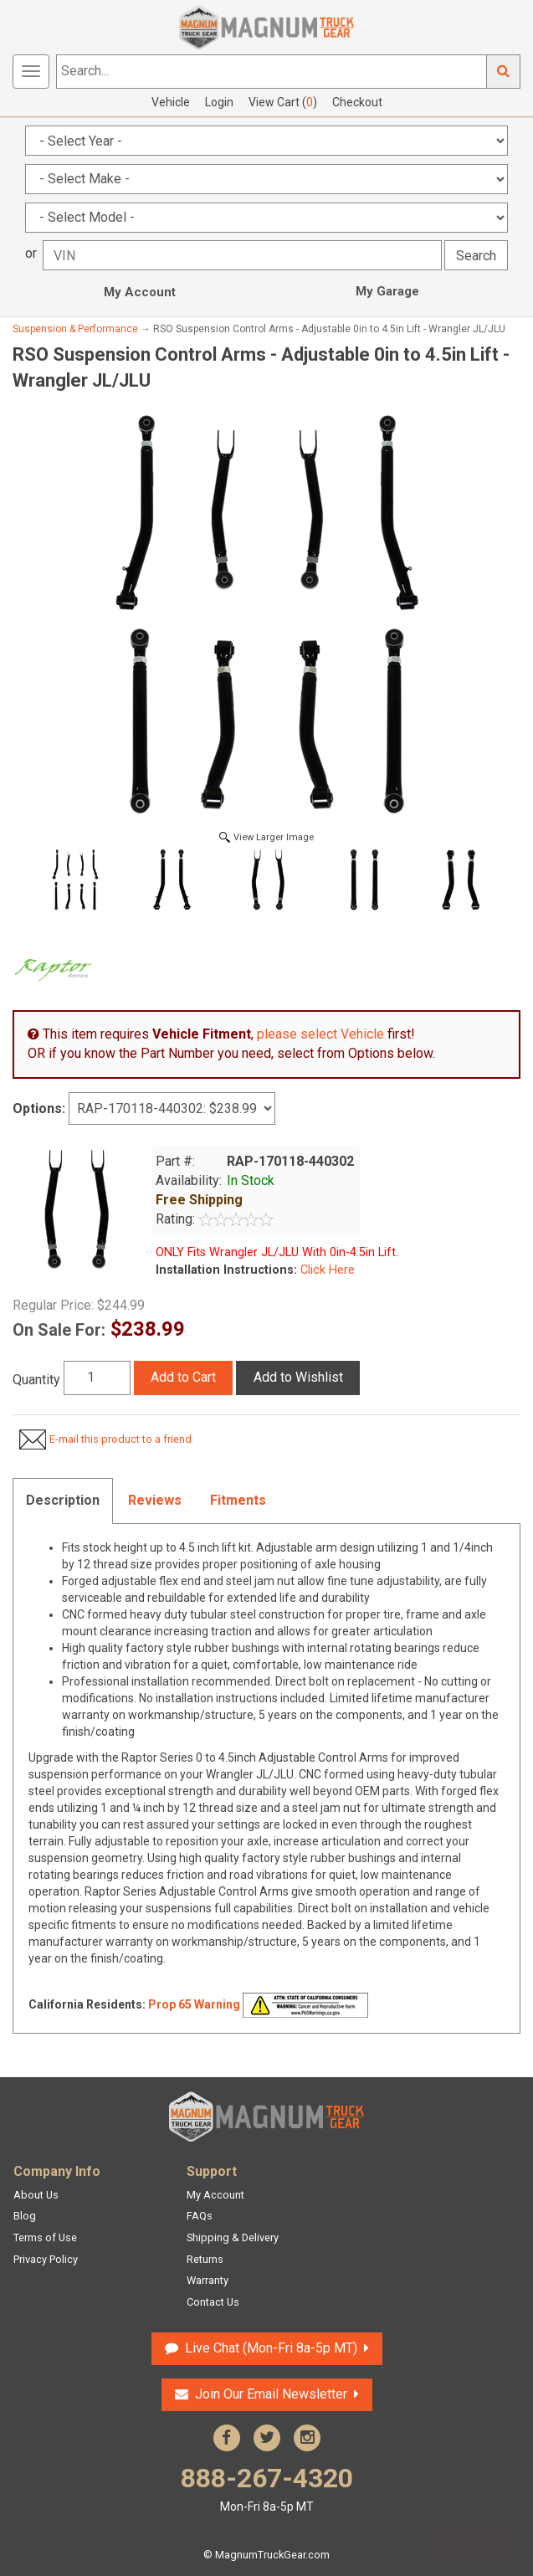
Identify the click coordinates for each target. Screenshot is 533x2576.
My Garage (387, 291)
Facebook (226, 2438)
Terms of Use (45, 2237)
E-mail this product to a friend (120, 1439)
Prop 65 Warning (194, 2004)
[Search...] (271, 71)
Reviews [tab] (155, 1500)
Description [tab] (63, 1500)
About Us (36, 2195)
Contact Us (213, 2302)
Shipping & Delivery (233, 2237)
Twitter (267, 2438)
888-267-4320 (267, 2488)
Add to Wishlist (298, 1377)
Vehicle (170, 102)
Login (219, 102)
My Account (140, 292)
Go (503, 71)
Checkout (357, 102)
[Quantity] (97, 1378)
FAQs (200, 2215)
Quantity (36, 1380)
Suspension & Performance (75, 329)
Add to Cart (183, 1377)
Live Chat (271, 2348)
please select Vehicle (320, 1034)
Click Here (326, 1270)
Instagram (307, 2438)
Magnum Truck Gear (267, 2116)
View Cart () (283, 102)
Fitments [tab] (238, 1500)
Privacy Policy (45, 2259)
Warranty (207, 2280)
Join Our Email (271, 2394)
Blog (24, 2215)
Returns (205, 2259)
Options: (39, 1108)
